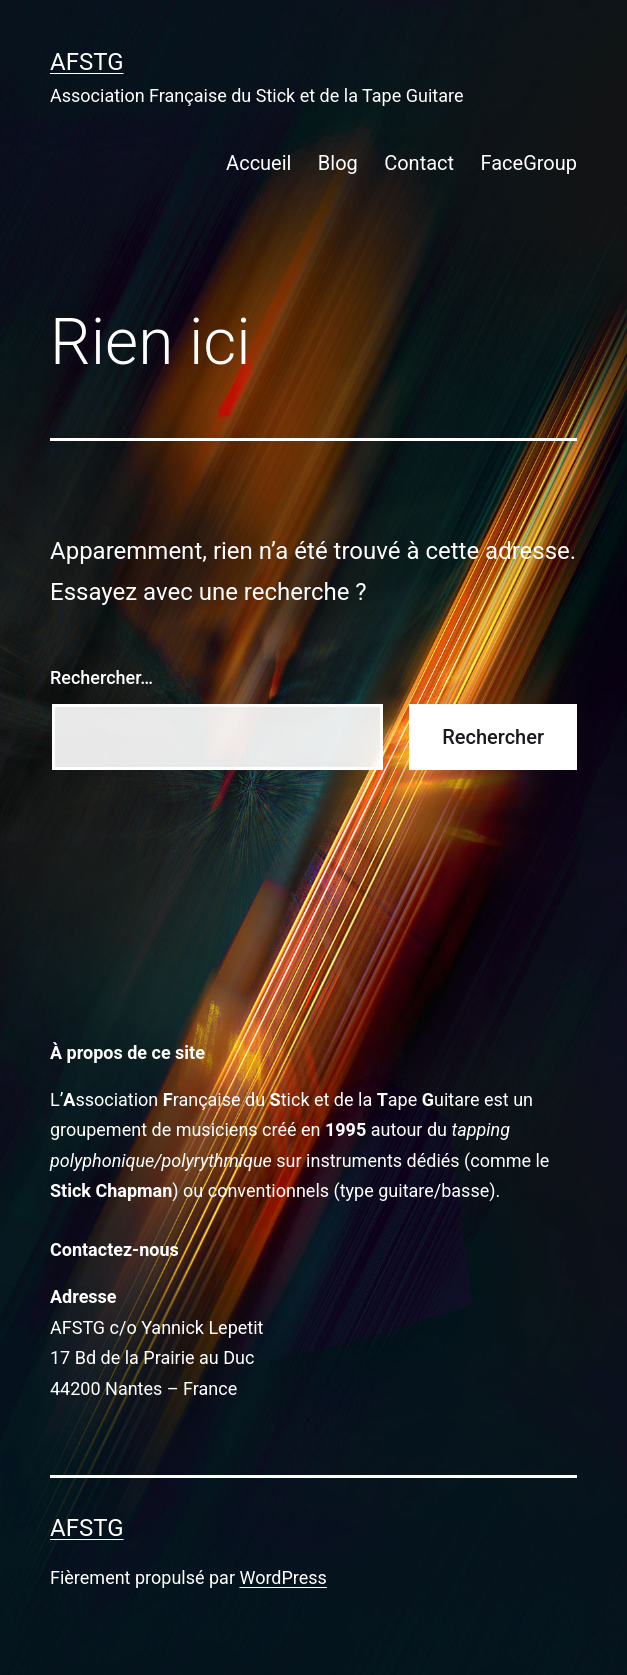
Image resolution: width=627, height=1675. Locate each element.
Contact (419, 163)
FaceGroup (528, 163)
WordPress (282, 1577)
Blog (338, 163)
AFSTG (87, 62)
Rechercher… (101, 677)
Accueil (258, 163)
